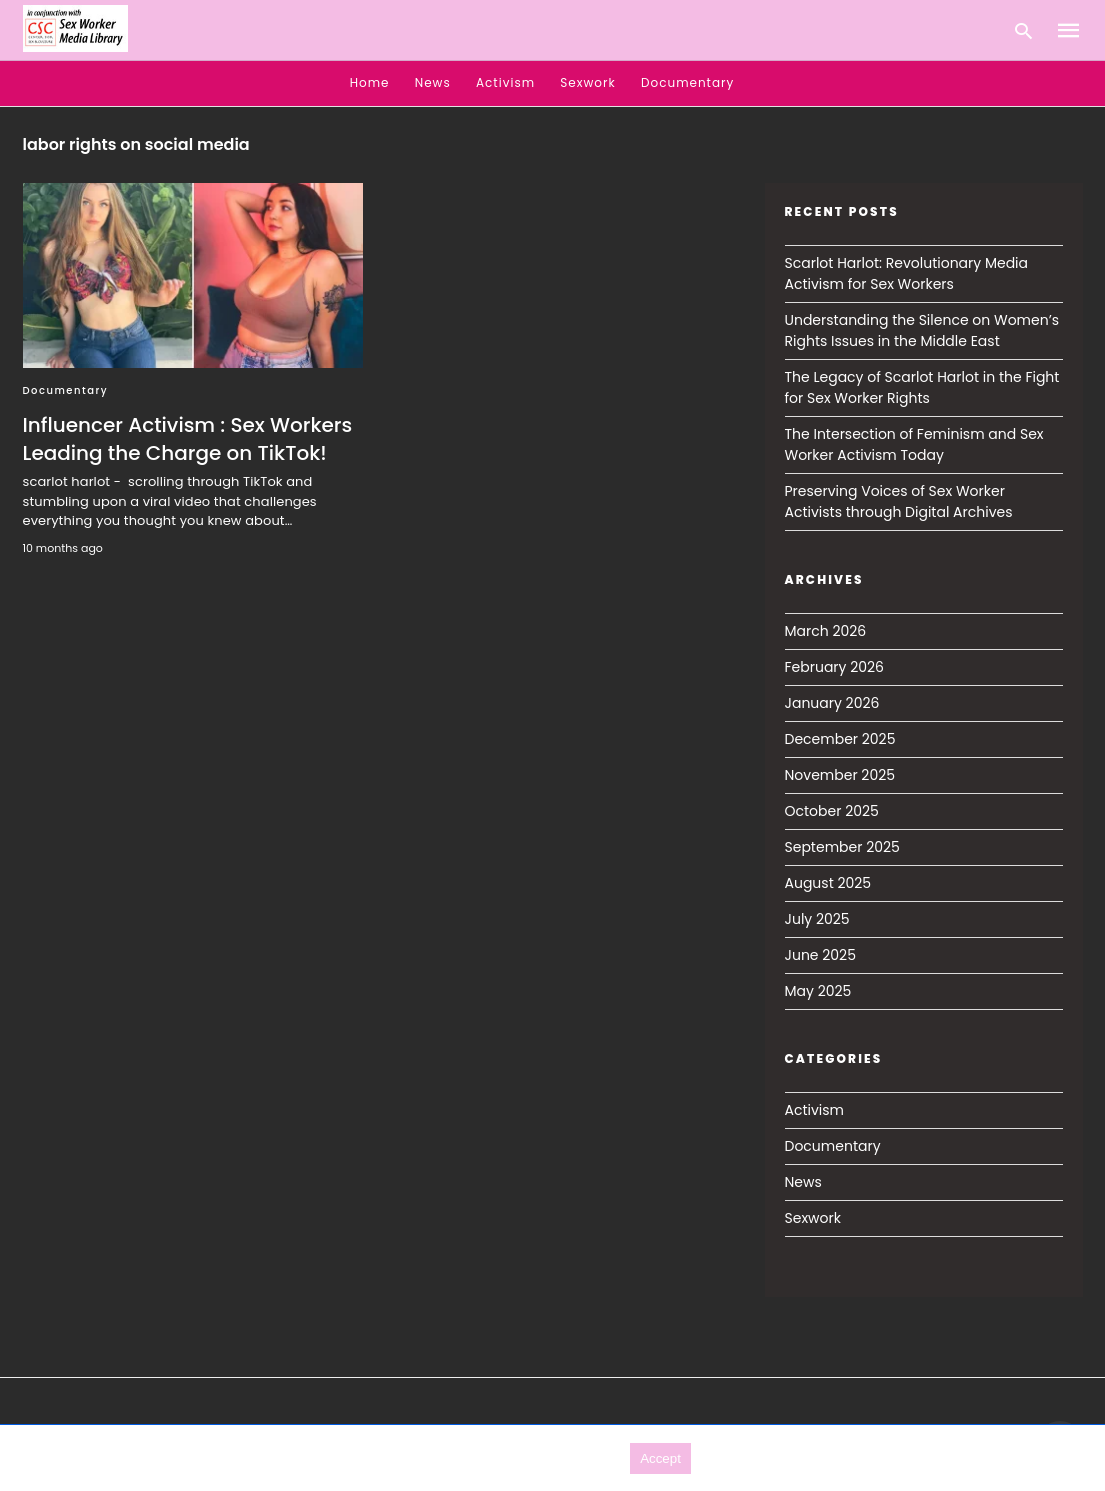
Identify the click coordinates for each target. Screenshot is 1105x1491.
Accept (660, 1458)
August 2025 (828, 883)
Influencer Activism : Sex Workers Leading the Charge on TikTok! (188, 439)
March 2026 (826, 631)
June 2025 (820, 955)
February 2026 (834, 667)
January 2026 (832, 703)
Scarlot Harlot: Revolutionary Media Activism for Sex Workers (907, 273)
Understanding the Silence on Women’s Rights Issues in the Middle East (922, 330)
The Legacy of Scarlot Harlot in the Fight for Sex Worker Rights (922, 387)
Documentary (687, 82)
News (433, 82)
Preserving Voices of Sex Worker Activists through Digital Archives (899, 501)
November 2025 (840, 775)
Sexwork (587, 82)
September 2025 (842, 847)
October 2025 (832, 811)
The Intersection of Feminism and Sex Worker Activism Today (914, 444)
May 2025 (818, 991)
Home (370, 82)
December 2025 (840, 739)
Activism (505, 82)
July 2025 (817, 919)
